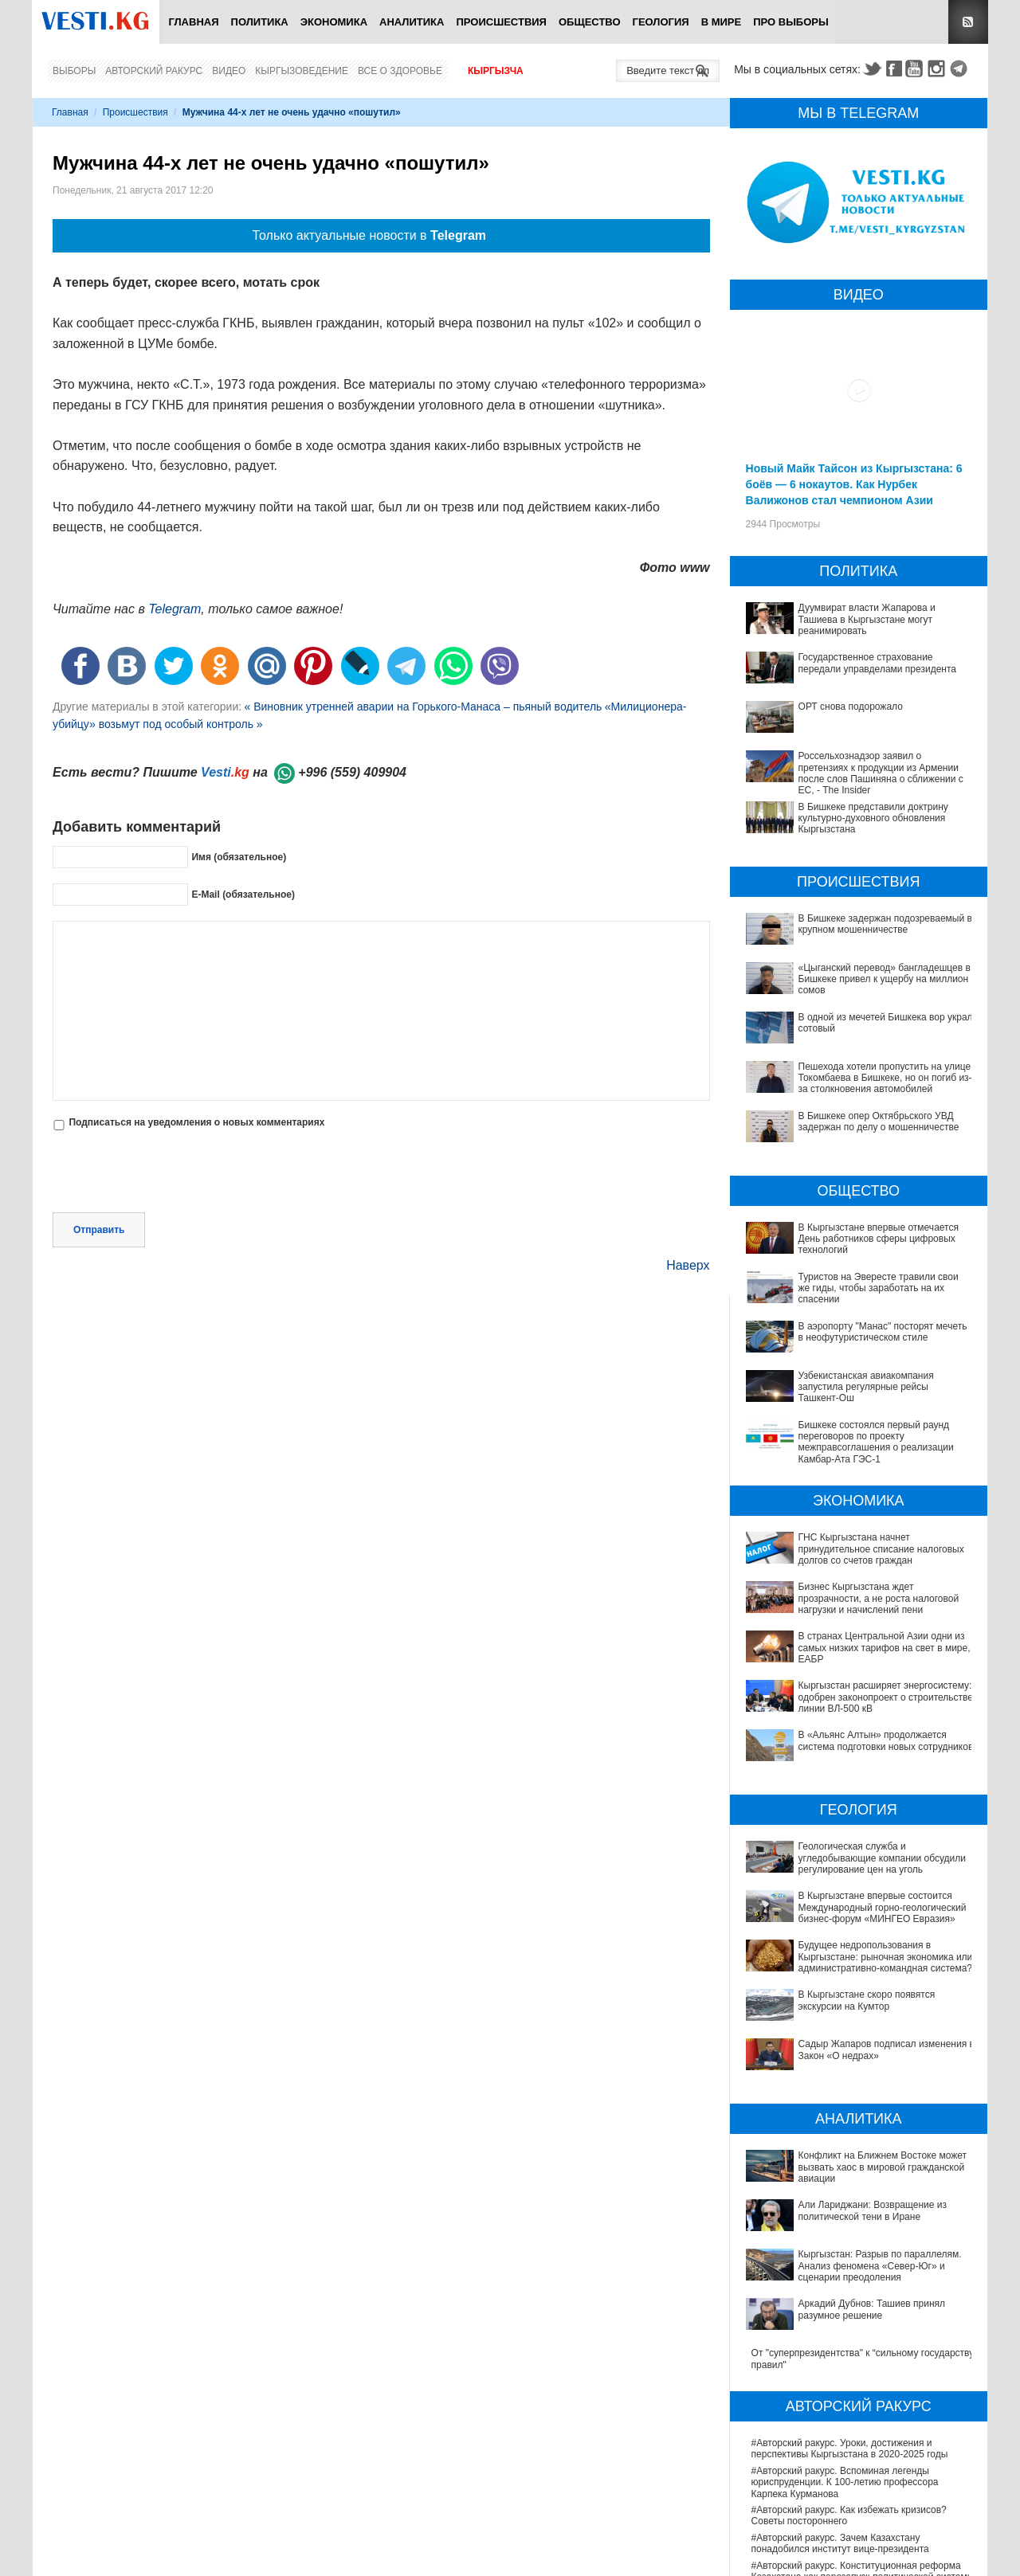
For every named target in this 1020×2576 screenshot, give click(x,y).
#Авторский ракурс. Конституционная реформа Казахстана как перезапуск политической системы (863, 2398)
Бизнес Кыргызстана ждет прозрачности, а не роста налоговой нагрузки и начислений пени (878, 1598)
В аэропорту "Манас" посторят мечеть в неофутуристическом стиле (882, 1332)
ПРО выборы (791, 22)
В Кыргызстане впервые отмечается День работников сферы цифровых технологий (878, 1239)
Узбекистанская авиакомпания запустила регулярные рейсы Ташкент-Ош (866, 1387)
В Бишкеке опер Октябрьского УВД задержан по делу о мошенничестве (878, 1121)
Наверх (687, 1265)
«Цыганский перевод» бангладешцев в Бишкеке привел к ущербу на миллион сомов (884, 979)
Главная (193, 22)
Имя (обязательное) (238, 857)
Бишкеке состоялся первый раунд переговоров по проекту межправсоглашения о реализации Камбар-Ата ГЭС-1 (876, 1442)
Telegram (961, 68)
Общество (590, 22)
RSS (968, 22)
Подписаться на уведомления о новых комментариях (196, 1122)
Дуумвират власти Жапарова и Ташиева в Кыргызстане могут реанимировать (867, 619)
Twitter (872, 68)
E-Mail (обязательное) (243, 894)
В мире (721, 22)
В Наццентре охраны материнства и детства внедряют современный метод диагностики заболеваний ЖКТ (850, 2522)
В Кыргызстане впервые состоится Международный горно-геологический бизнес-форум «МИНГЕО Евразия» (853, 1886)
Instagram (939, 68)
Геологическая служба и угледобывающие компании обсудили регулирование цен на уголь (858, 1852)
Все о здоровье (400, 70)
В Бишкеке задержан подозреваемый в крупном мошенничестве (885, 924)
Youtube (916, 68)
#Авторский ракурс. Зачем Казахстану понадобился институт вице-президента (840, 2371)
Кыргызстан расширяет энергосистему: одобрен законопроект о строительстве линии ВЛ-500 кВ (885, 1697)
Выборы (74, 70)
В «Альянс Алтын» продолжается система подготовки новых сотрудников (886, 1740)
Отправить (98, 1229)
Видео (228, 70)
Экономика (333, 22)
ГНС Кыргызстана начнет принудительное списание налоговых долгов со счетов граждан (881, 1549)
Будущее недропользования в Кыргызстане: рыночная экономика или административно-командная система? (849, 1925)
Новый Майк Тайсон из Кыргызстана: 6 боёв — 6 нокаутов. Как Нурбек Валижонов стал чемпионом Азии (854, 484)
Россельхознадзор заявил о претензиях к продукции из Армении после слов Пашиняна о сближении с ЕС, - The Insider (880, 773)
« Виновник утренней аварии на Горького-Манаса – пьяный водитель (423, 706)
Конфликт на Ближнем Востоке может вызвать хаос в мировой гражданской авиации (855, 2076)
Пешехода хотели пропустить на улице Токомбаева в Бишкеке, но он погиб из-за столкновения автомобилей (885, 1078)
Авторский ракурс (153, 70)
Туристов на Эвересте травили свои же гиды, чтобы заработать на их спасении (878, 1288)
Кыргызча (496, 70)
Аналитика (411, 22)
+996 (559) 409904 (352, 772)
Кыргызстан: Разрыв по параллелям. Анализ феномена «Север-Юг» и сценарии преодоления (860, 2131)
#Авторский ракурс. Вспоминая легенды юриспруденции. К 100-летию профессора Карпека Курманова (845, 2310)
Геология (661, 22)
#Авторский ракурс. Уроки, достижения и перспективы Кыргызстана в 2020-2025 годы (849, 2276)
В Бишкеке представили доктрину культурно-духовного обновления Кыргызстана (873, 818)
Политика (259, 22)
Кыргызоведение (301, 70)
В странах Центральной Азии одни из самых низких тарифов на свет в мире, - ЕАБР (887, 1648)
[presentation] (174, 1173)
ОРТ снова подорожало (850, 706)
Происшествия (501, 22)
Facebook (894, 68)
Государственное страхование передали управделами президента (877, 663)
